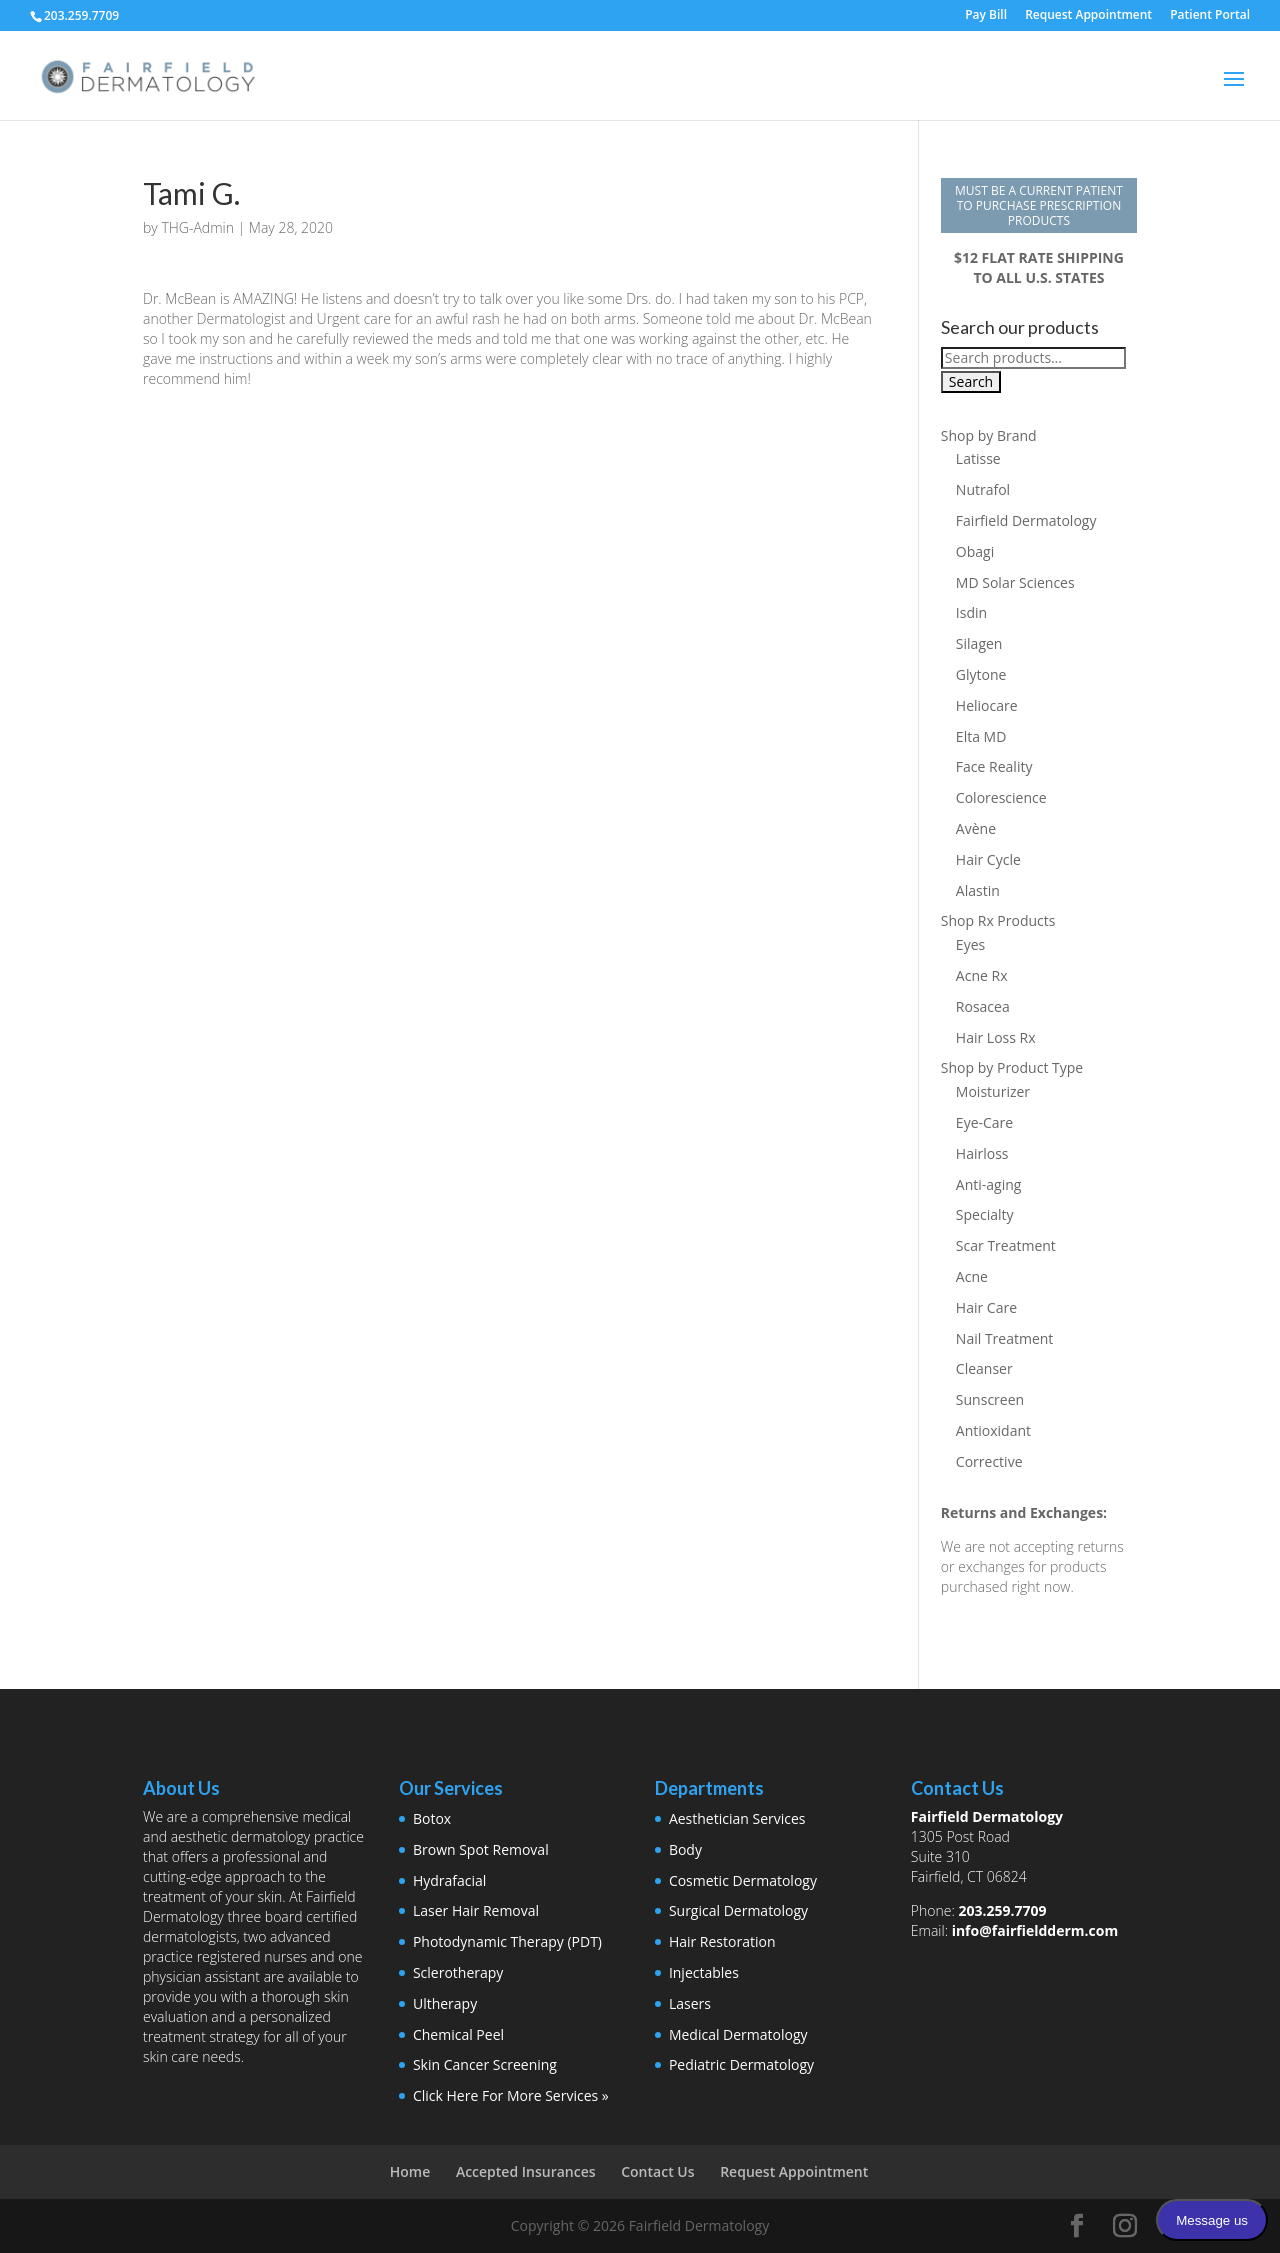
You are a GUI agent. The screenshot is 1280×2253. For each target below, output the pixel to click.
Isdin (971, 612)
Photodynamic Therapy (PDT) (507, 1941)
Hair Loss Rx (996, 1037)
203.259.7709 (1002, 1910)
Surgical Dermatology (738, 1910)
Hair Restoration (722, 1941)
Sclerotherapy (458, 1972)
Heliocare (987, 705)
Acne (972, 1276)
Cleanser (984, 1368)
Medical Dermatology (738, 2034)
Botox (432, 1818)
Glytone (981, 674)
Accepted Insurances (526, 2171)
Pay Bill (986, 16)
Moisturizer (993, 1091)
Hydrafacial (449, 1880)
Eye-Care (984, 1122)
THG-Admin (197, 227)
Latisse (978, 458)
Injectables (704, 1972)
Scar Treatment (1006, 1245)
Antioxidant (993, 1430)
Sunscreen (990, 1399)
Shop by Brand (989, 435)
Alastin (978, 890)
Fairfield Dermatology (1026, 520)
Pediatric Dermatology (741, 2064)
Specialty (985, 1214)
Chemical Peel (458, 2034)
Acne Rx (982, 975)
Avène (976, 828)
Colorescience (1001, 797)
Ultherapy (445, 2003)
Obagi (975, 551)
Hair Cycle (988, 859)
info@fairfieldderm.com (1035, 1930)
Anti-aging (989, 1184)
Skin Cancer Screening (485, 2064)
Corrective (989, 1461)
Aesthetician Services (737, 1818)
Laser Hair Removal (476, 1910)
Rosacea (983, 1006)
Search (971, 381)
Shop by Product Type (1012, 1067)
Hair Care (986, 1307)
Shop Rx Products (998, 920)
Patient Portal (1210, 16)
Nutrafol (983, 489)
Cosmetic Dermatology (743, 1880)
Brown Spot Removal (481, 1849)
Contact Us (657, 2171)
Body (685, 1849)
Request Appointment (1088, 16)
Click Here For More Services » (511, 2095)
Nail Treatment (1005, 1338)
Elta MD (981, 736)
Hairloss (982, 1153)
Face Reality (994, 766)
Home (410, 2171)
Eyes (970, 944)
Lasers (690, 2003)
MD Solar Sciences (1015, 582)
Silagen (979, 643)
